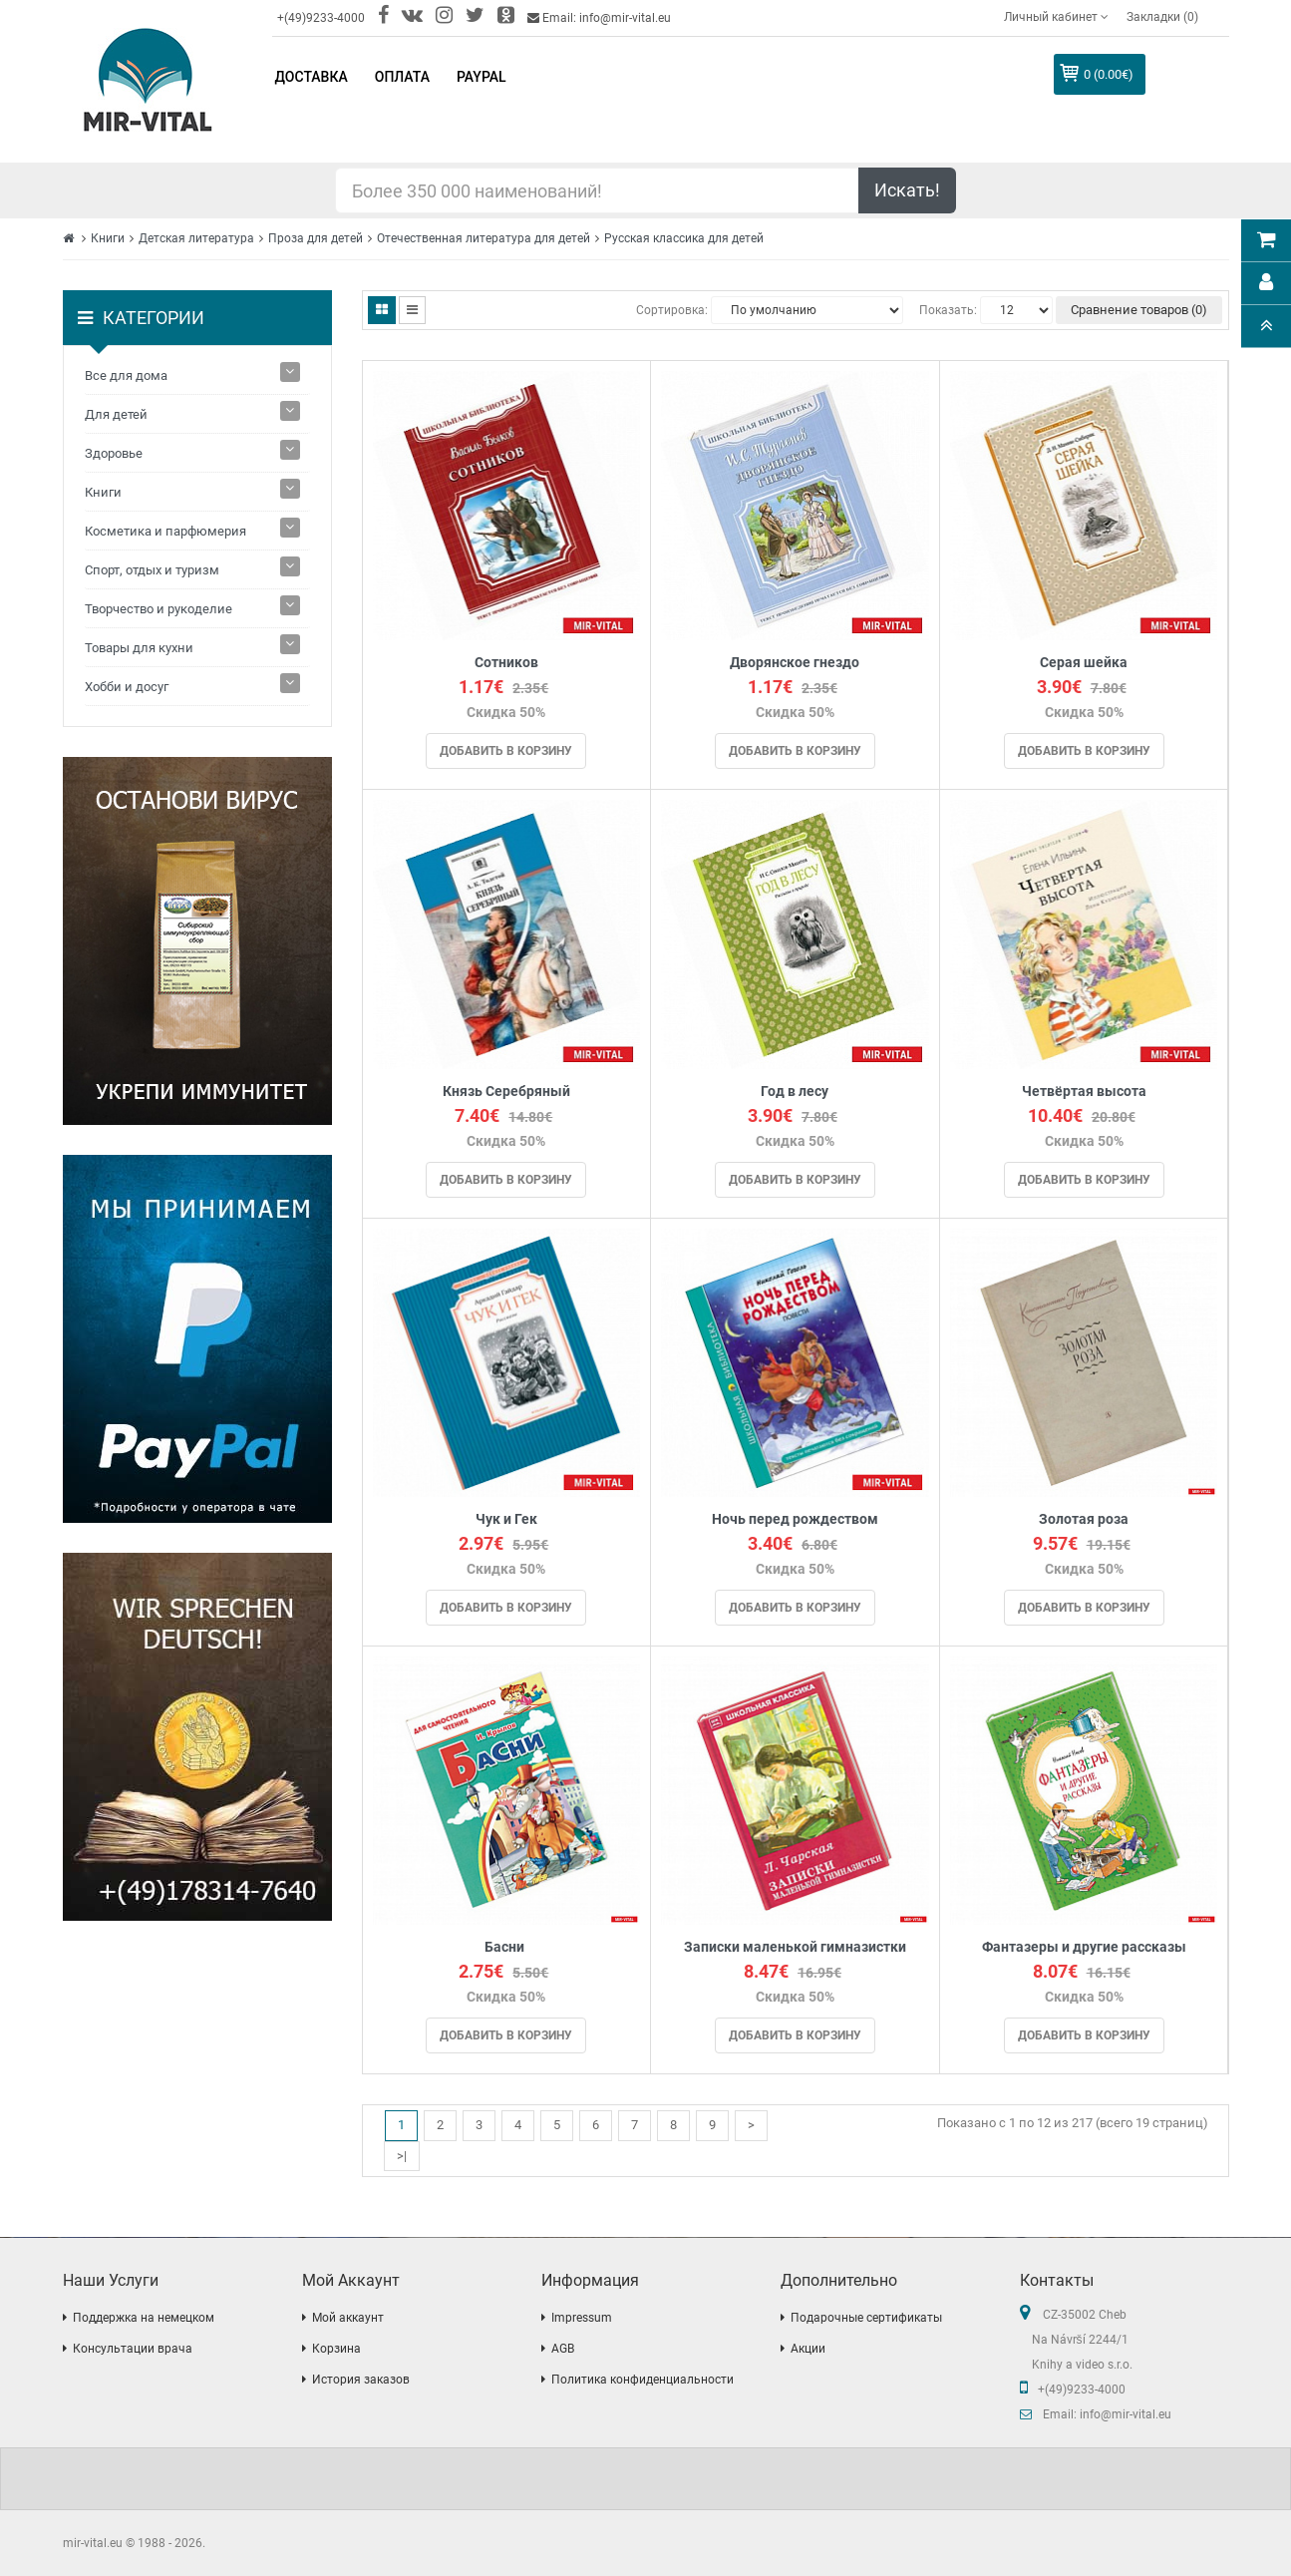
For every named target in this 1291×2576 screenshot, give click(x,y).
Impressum (581, 2318)
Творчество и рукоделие (158, 608)
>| (402, 2155)
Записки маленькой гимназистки (795, 1947)
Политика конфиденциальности (642, 2380)
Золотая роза (1084, 1519)
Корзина (336, 2349)
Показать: (948, 310)
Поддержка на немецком (143, 2318)
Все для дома (126, 375)
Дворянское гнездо (794, 662)
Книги (108, 238)
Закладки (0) (1162, 17)
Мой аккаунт (348, 2318)
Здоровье (114, 453)
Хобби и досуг (126, 686)
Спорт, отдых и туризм (152, 569)
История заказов (361, 2380)
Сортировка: (672, 310)
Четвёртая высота (1084, 1091)
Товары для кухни (139, 647)
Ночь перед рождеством (795, 1519)
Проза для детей (315, 238)
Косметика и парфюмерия (165, 531)
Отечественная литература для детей (483, 238)
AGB (562, 2349)
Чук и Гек (506, 1519)
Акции (808, 2349)
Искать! (907, 190)
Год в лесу (794, 1091)
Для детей (116, 414)
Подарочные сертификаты (866, 2318)
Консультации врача (132, 2349)
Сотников (506, 662)
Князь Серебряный (506, 1091)
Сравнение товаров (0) (1139, 309)
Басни (505, 1947)
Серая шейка (1084, 662)
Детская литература (196, 238)
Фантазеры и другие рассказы (1084, 1947)
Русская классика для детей (684, 238)
